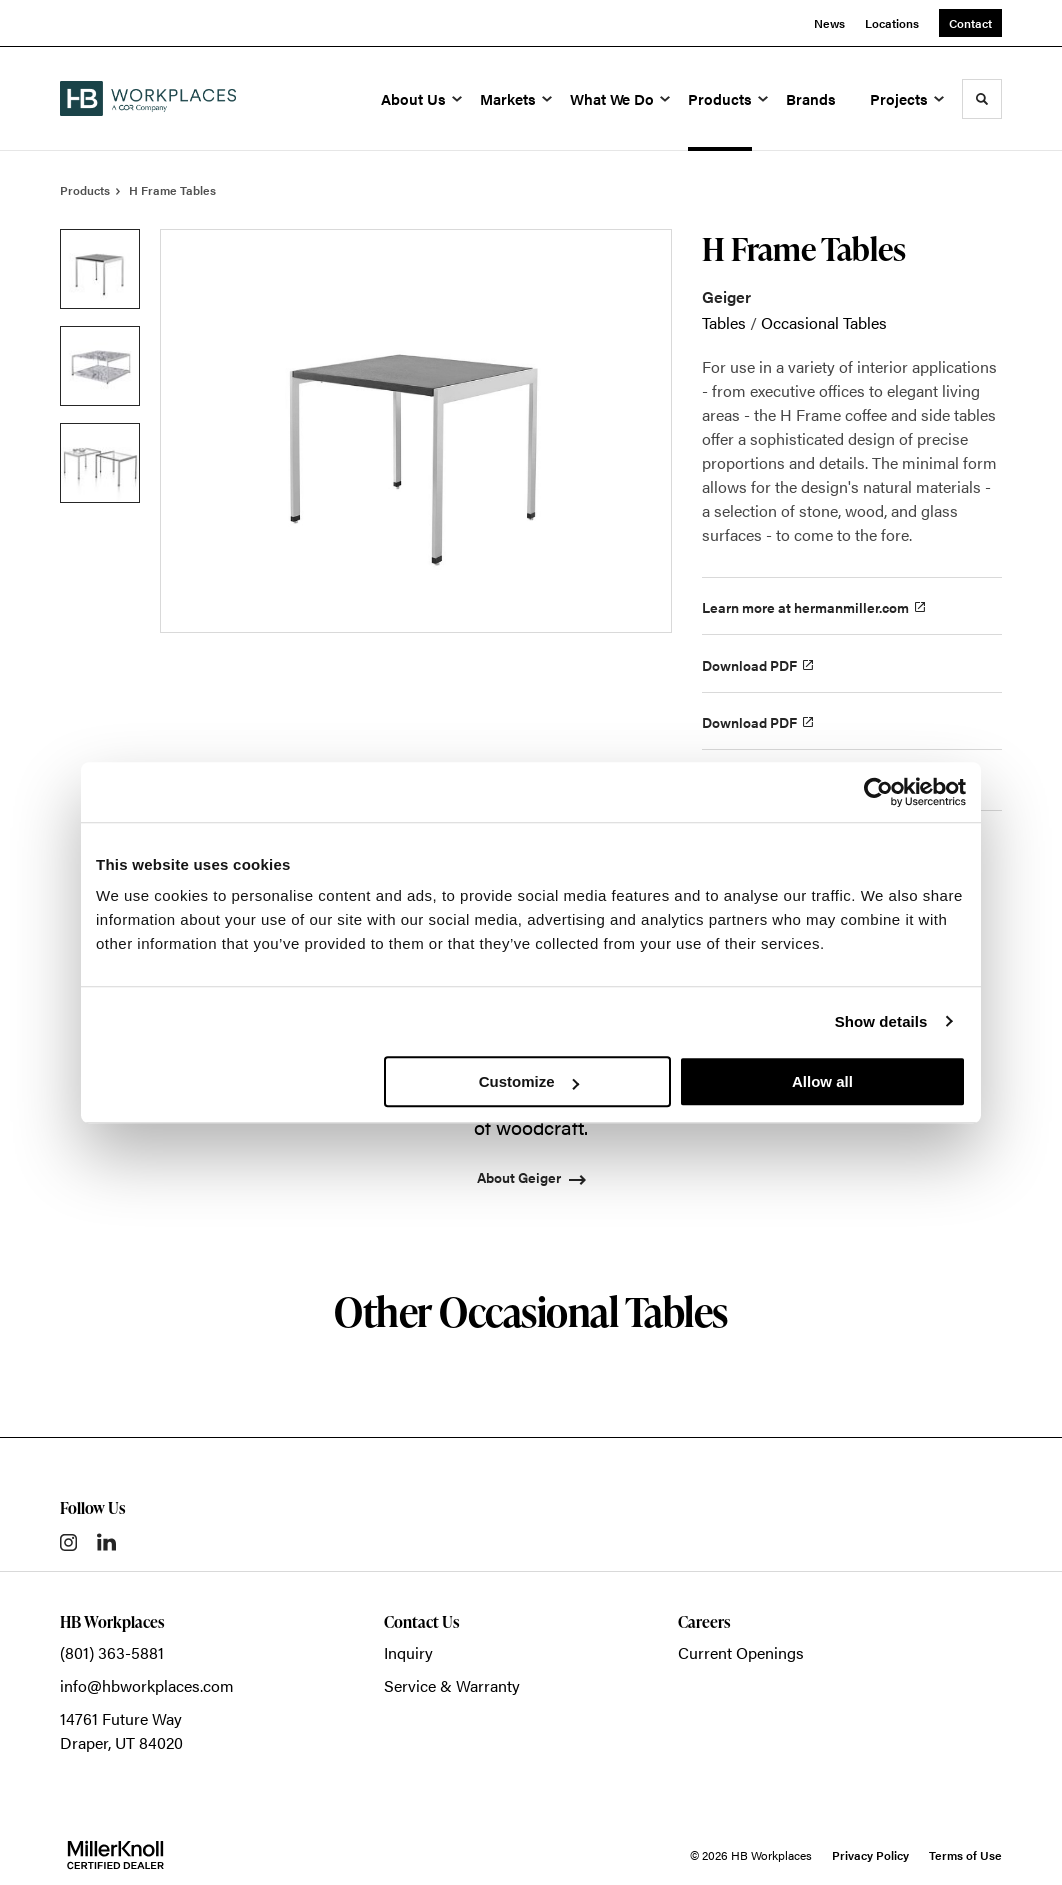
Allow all (822, 1081)
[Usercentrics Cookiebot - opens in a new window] (878, 792)
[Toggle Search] (982, 99)
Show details (881, 1021)
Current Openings (741, 1652)
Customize (529, 1081)
